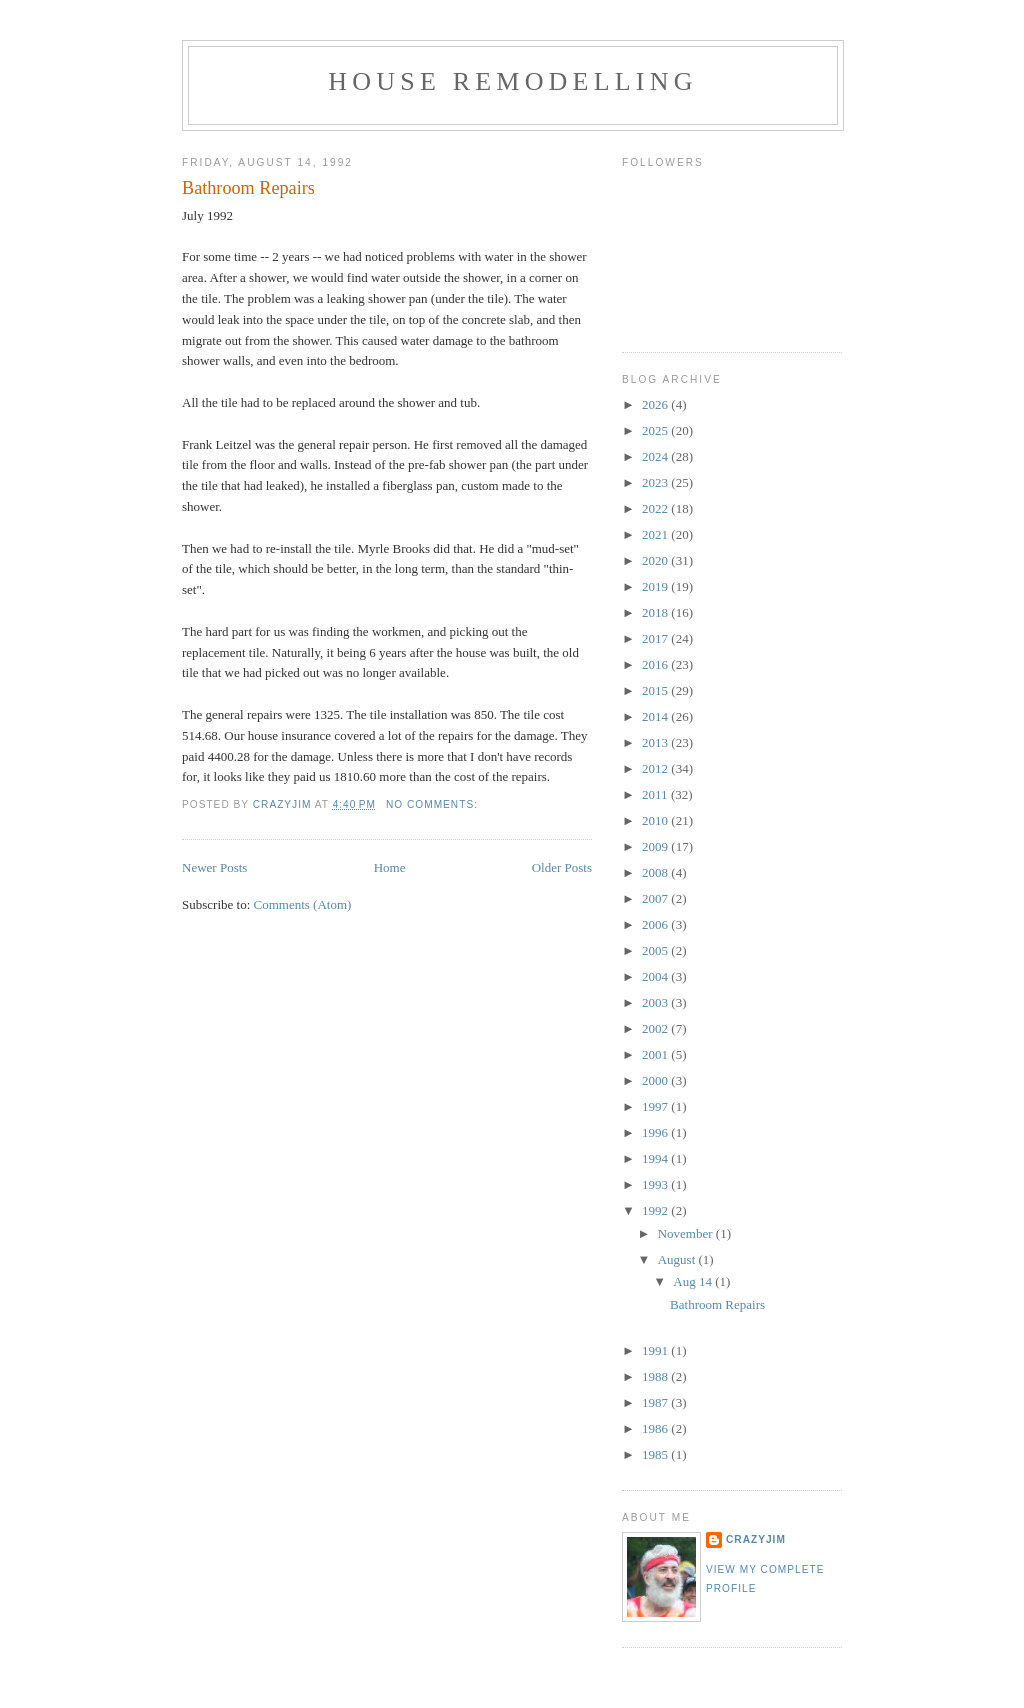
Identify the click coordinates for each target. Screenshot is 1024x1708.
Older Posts (562, 867)
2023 (656, 482)
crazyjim (756, 1539)
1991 (656, 1350)
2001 (656, 1054)
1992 (656, 1210)
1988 (656, 1376)
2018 (656, 612)
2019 (656, 586)
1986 (656, 1428)
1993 (656, 1184)
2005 (656, 950)
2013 (656, 742)
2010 (656, 820)
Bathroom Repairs (248, 188)
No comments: (434, 804)
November (687, 1233)
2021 (656, 534)
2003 (656, 1002)
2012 (656, 768)
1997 (656, 1106)
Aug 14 (694, 1281)
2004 (656, 976)
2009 (656, 846)
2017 (656, 638)
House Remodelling (512, 81)
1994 (656, 1158)
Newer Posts (214, 867)
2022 (656, 508)
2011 (656, 794)
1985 (656, 1454)
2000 (656, 1080)
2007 (656, 898)
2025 (656, 430)
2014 (656, 716)
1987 (656, 1402)
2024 (656, 456)
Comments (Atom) (303, 904)
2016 (656, 664)
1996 (656, 1132)
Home (390, 867)
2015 (656, 690)
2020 (656, 560)
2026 (656, 404)
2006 (656, 924)
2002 (656, 1028)
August (678, 1259)
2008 (656, 872)
